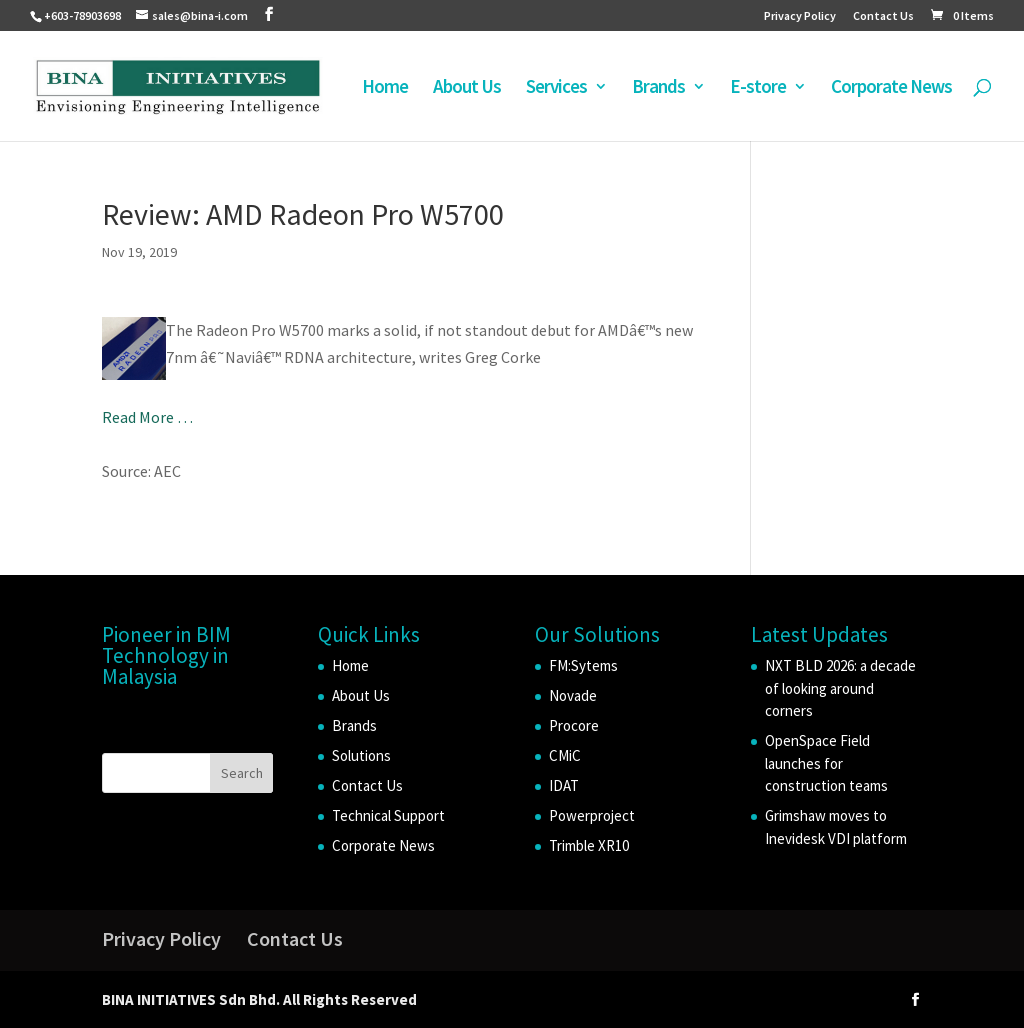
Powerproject (592, 815)
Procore (574, 725)
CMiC (565, 755)
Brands (658, 88)
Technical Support (388, 815)
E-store (758, 88)
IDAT (564, 785)
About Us (467, 88)
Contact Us (883, 16)
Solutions (361, 755)
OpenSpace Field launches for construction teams (826, 763)
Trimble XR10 (589, 845)
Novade (573, 695)
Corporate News (891, 88)
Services (556, 88)
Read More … (147, 417)
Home (385, 88)
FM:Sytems (583, 665)
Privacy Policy (800, 16)
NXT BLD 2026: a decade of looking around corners (840, 688)
